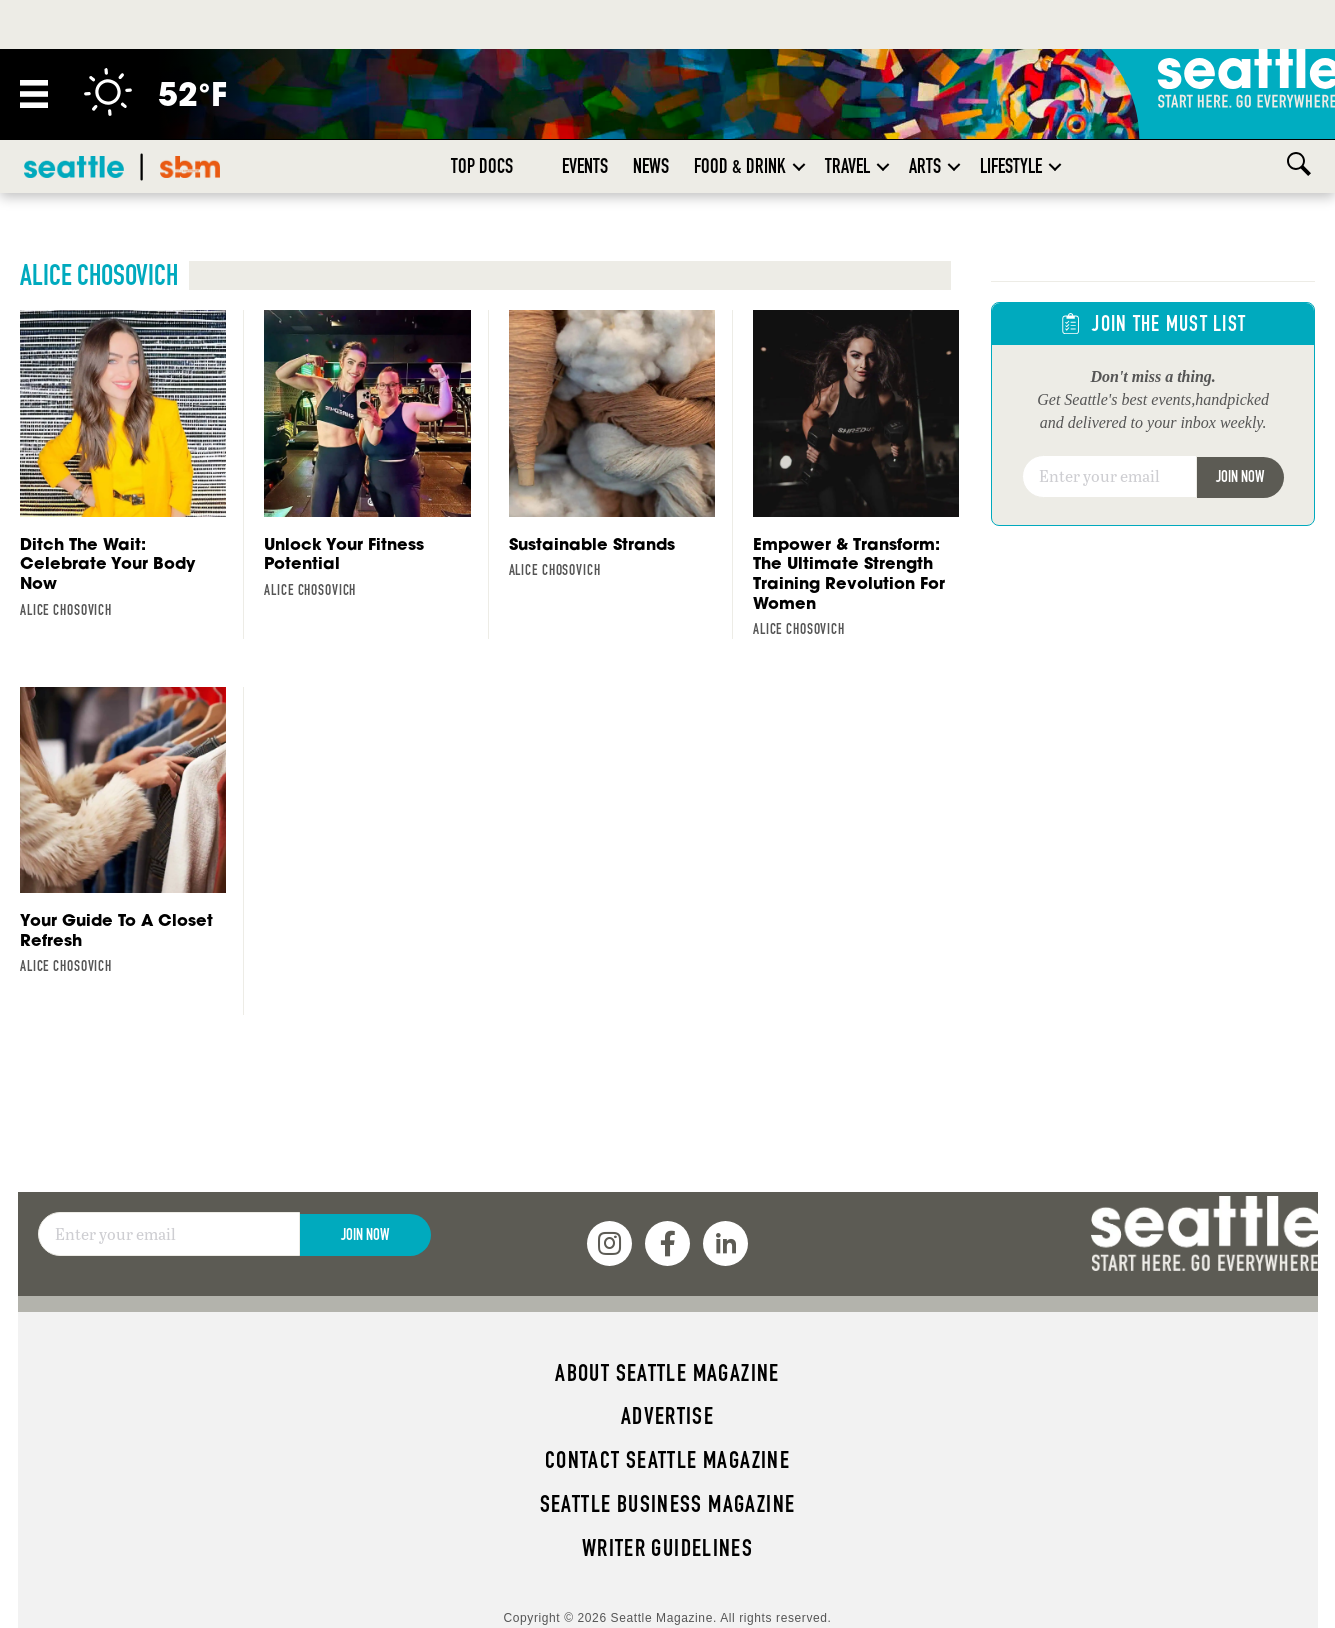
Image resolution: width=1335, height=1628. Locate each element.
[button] (799, 166)
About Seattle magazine (667, 1373)
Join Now (1240, 476)
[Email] (1109, 477)
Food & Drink (740, 166)
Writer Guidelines (668, 1548)
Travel (847, 166)
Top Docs (482, 166)
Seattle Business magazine (668, 1504)
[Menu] (34, 94)
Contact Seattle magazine (667, 1460)
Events (585, 166)
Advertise (667, 1416)
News (651, 166)
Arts (925, 166)
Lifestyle (1011, 166)
